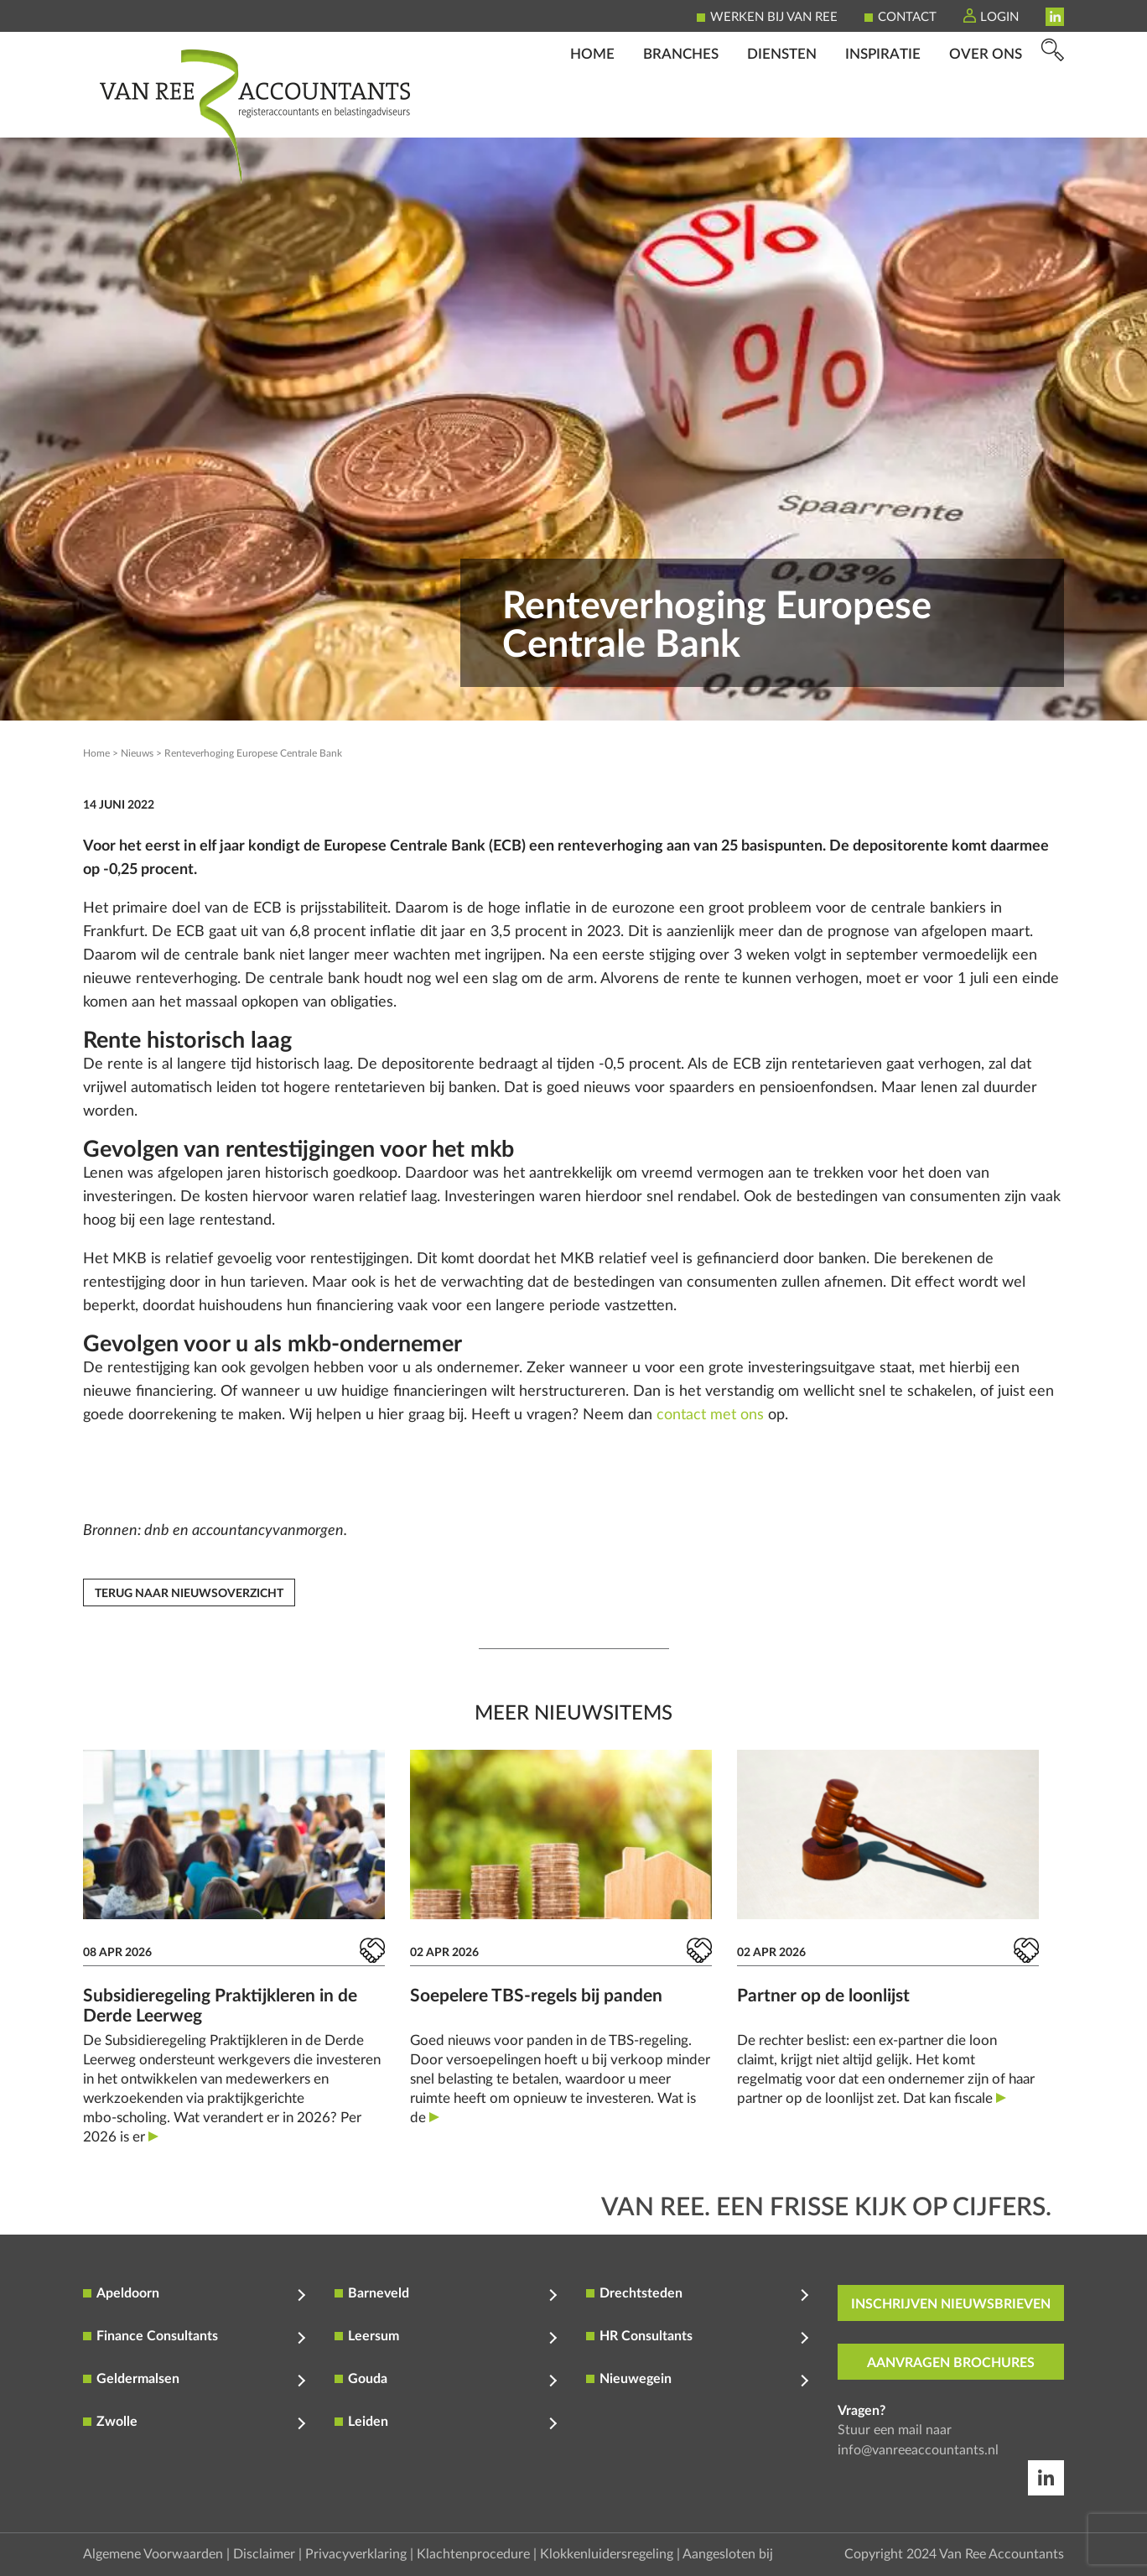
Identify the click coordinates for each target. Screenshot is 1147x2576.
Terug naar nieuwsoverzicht (189, 1594)
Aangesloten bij (727, 2554)
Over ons (985, 114)
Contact (907, 17)
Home (592, 114)
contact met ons (710, 1415)
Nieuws (137, 753)
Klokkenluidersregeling (606, 2554)
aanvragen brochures (951, 2363)
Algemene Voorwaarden (153, 2554)
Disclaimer (264, 2554)
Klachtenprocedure (473, 2554)
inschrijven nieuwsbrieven (951, 2304)
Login (999, 17)
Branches (681, 114)
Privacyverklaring (356, 2554)
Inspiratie (883, 114)
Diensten (782, 114)
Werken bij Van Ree (774, 17)
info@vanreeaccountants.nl (918, 2450)
